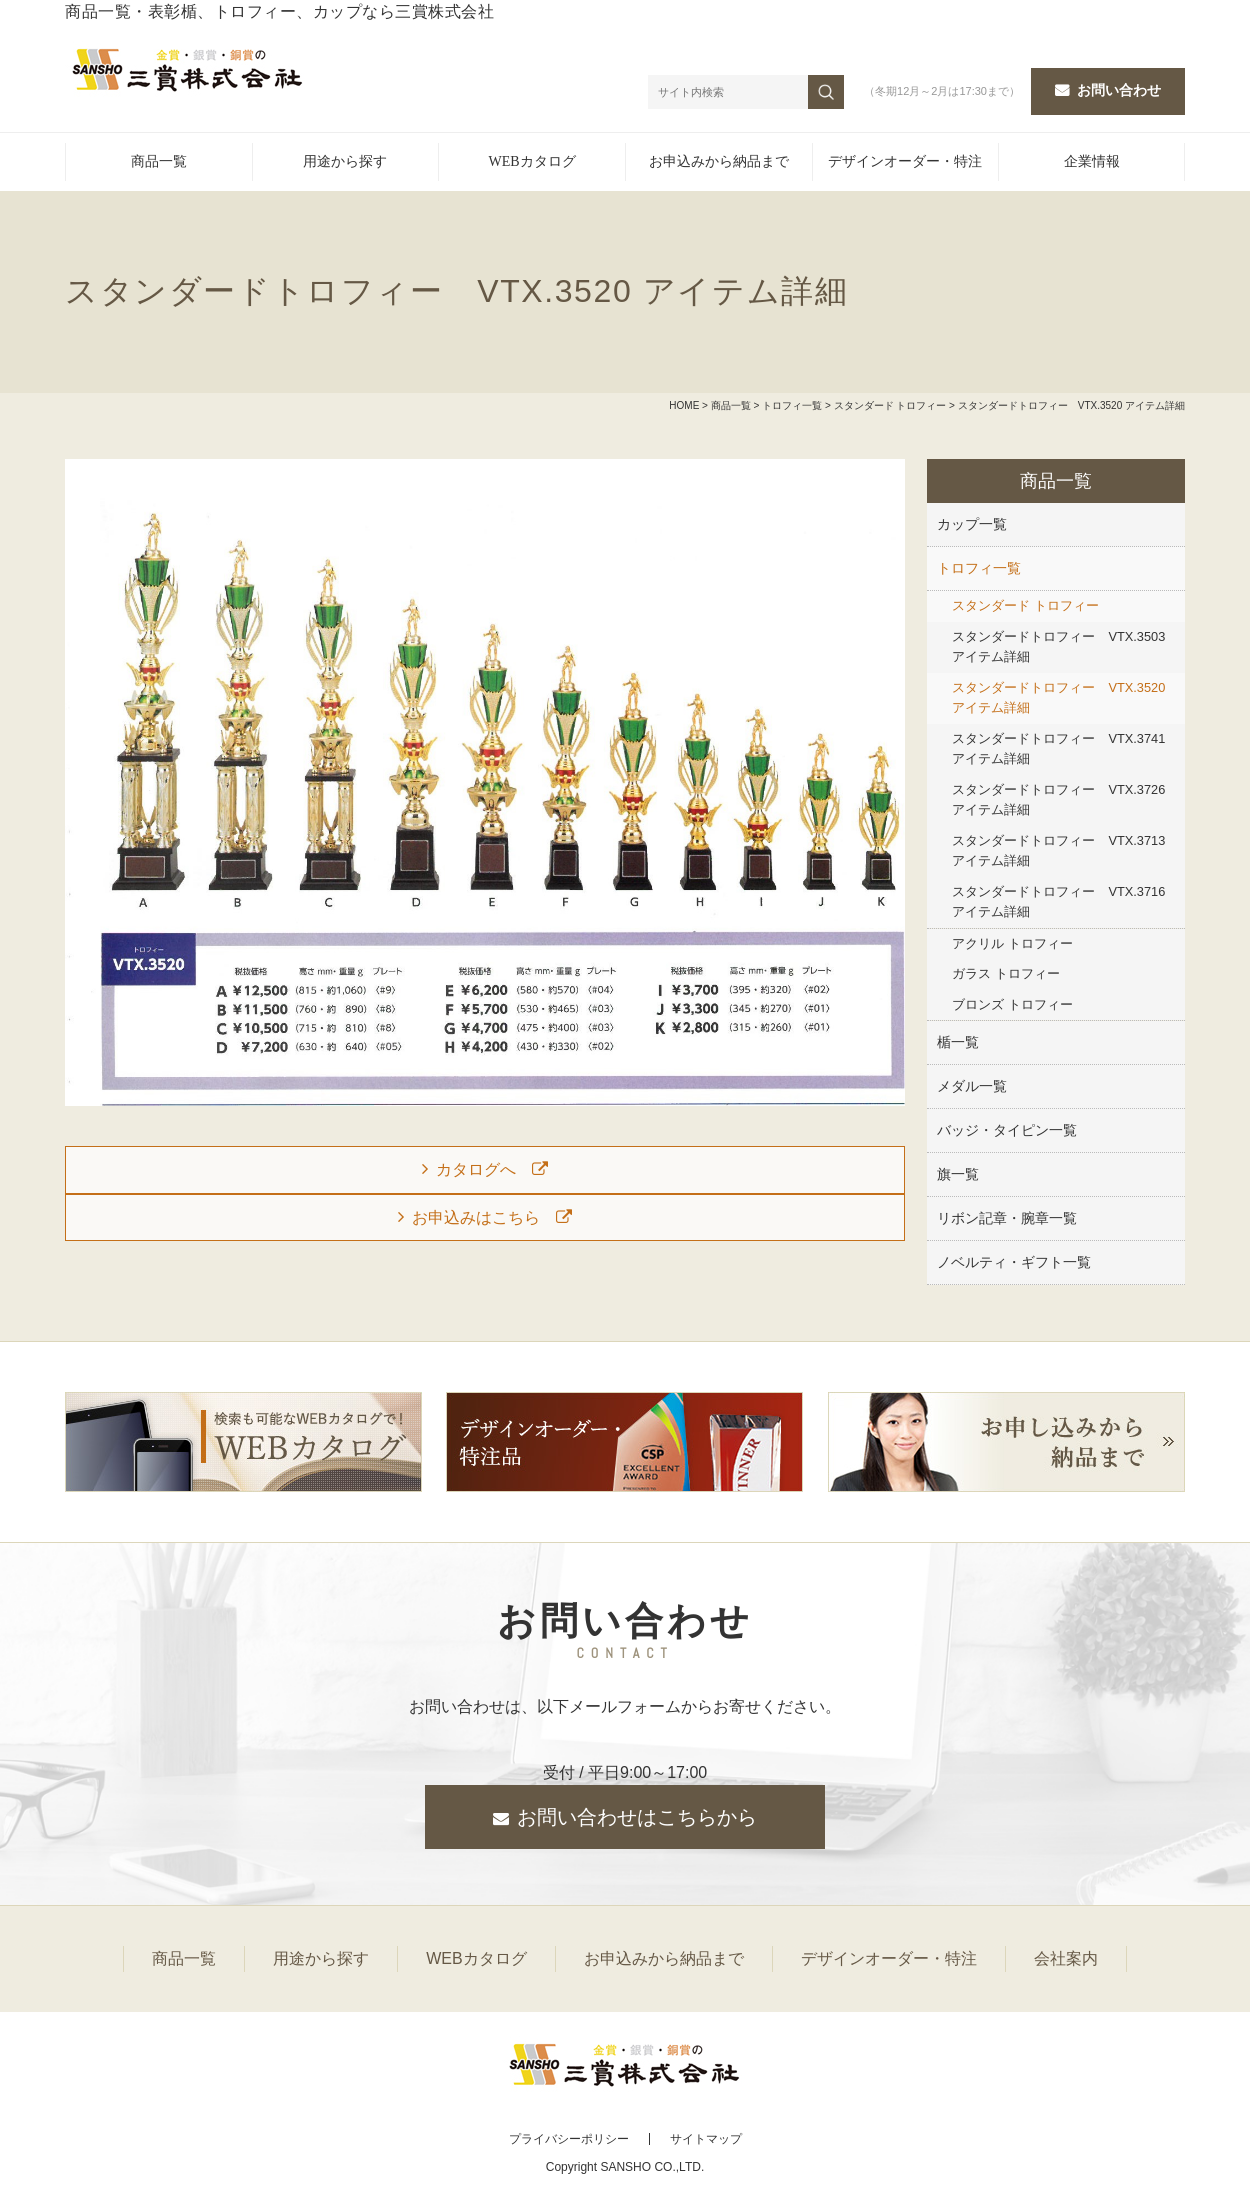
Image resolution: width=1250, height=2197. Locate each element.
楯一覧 (958, 1042)
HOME (684, 405)
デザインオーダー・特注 (905, 161)
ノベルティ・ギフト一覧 (1014, 1262)
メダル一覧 (972, 1086)
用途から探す (345, 161)
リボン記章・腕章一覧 (1007, 1218)
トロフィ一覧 (792, 405)
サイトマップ (706, 2139)
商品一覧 (159, 161)
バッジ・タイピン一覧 (1007, 1130)
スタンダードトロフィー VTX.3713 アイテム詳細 (1058, 850)
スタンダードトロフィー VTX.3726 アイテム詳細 (1058, 799)
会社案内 (1066, 1958)
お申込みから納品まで (719, 161)
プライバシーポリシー (569, 2139)
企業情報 (1092, 161)
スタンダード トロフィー (890, 405)
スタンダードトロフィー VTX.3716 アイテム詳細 (1058, 901)
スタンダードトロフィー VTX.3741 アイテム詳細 (1058, 748)
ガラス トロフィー (1006, 973)
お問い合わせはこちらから (637, 1817)
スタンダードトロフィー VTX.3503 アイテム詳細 (1058, 646)
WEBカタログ (532, 161)
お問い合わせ (1119, 90)
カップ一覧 (972, 524)
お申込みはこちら (476, 1217)
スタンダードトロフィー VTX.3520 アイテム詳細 (1058, 697)
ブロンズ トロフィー (1012, 1004)
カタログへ (476, 1169)
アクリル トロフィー (1012, 943)
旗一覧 (958, 1174)
